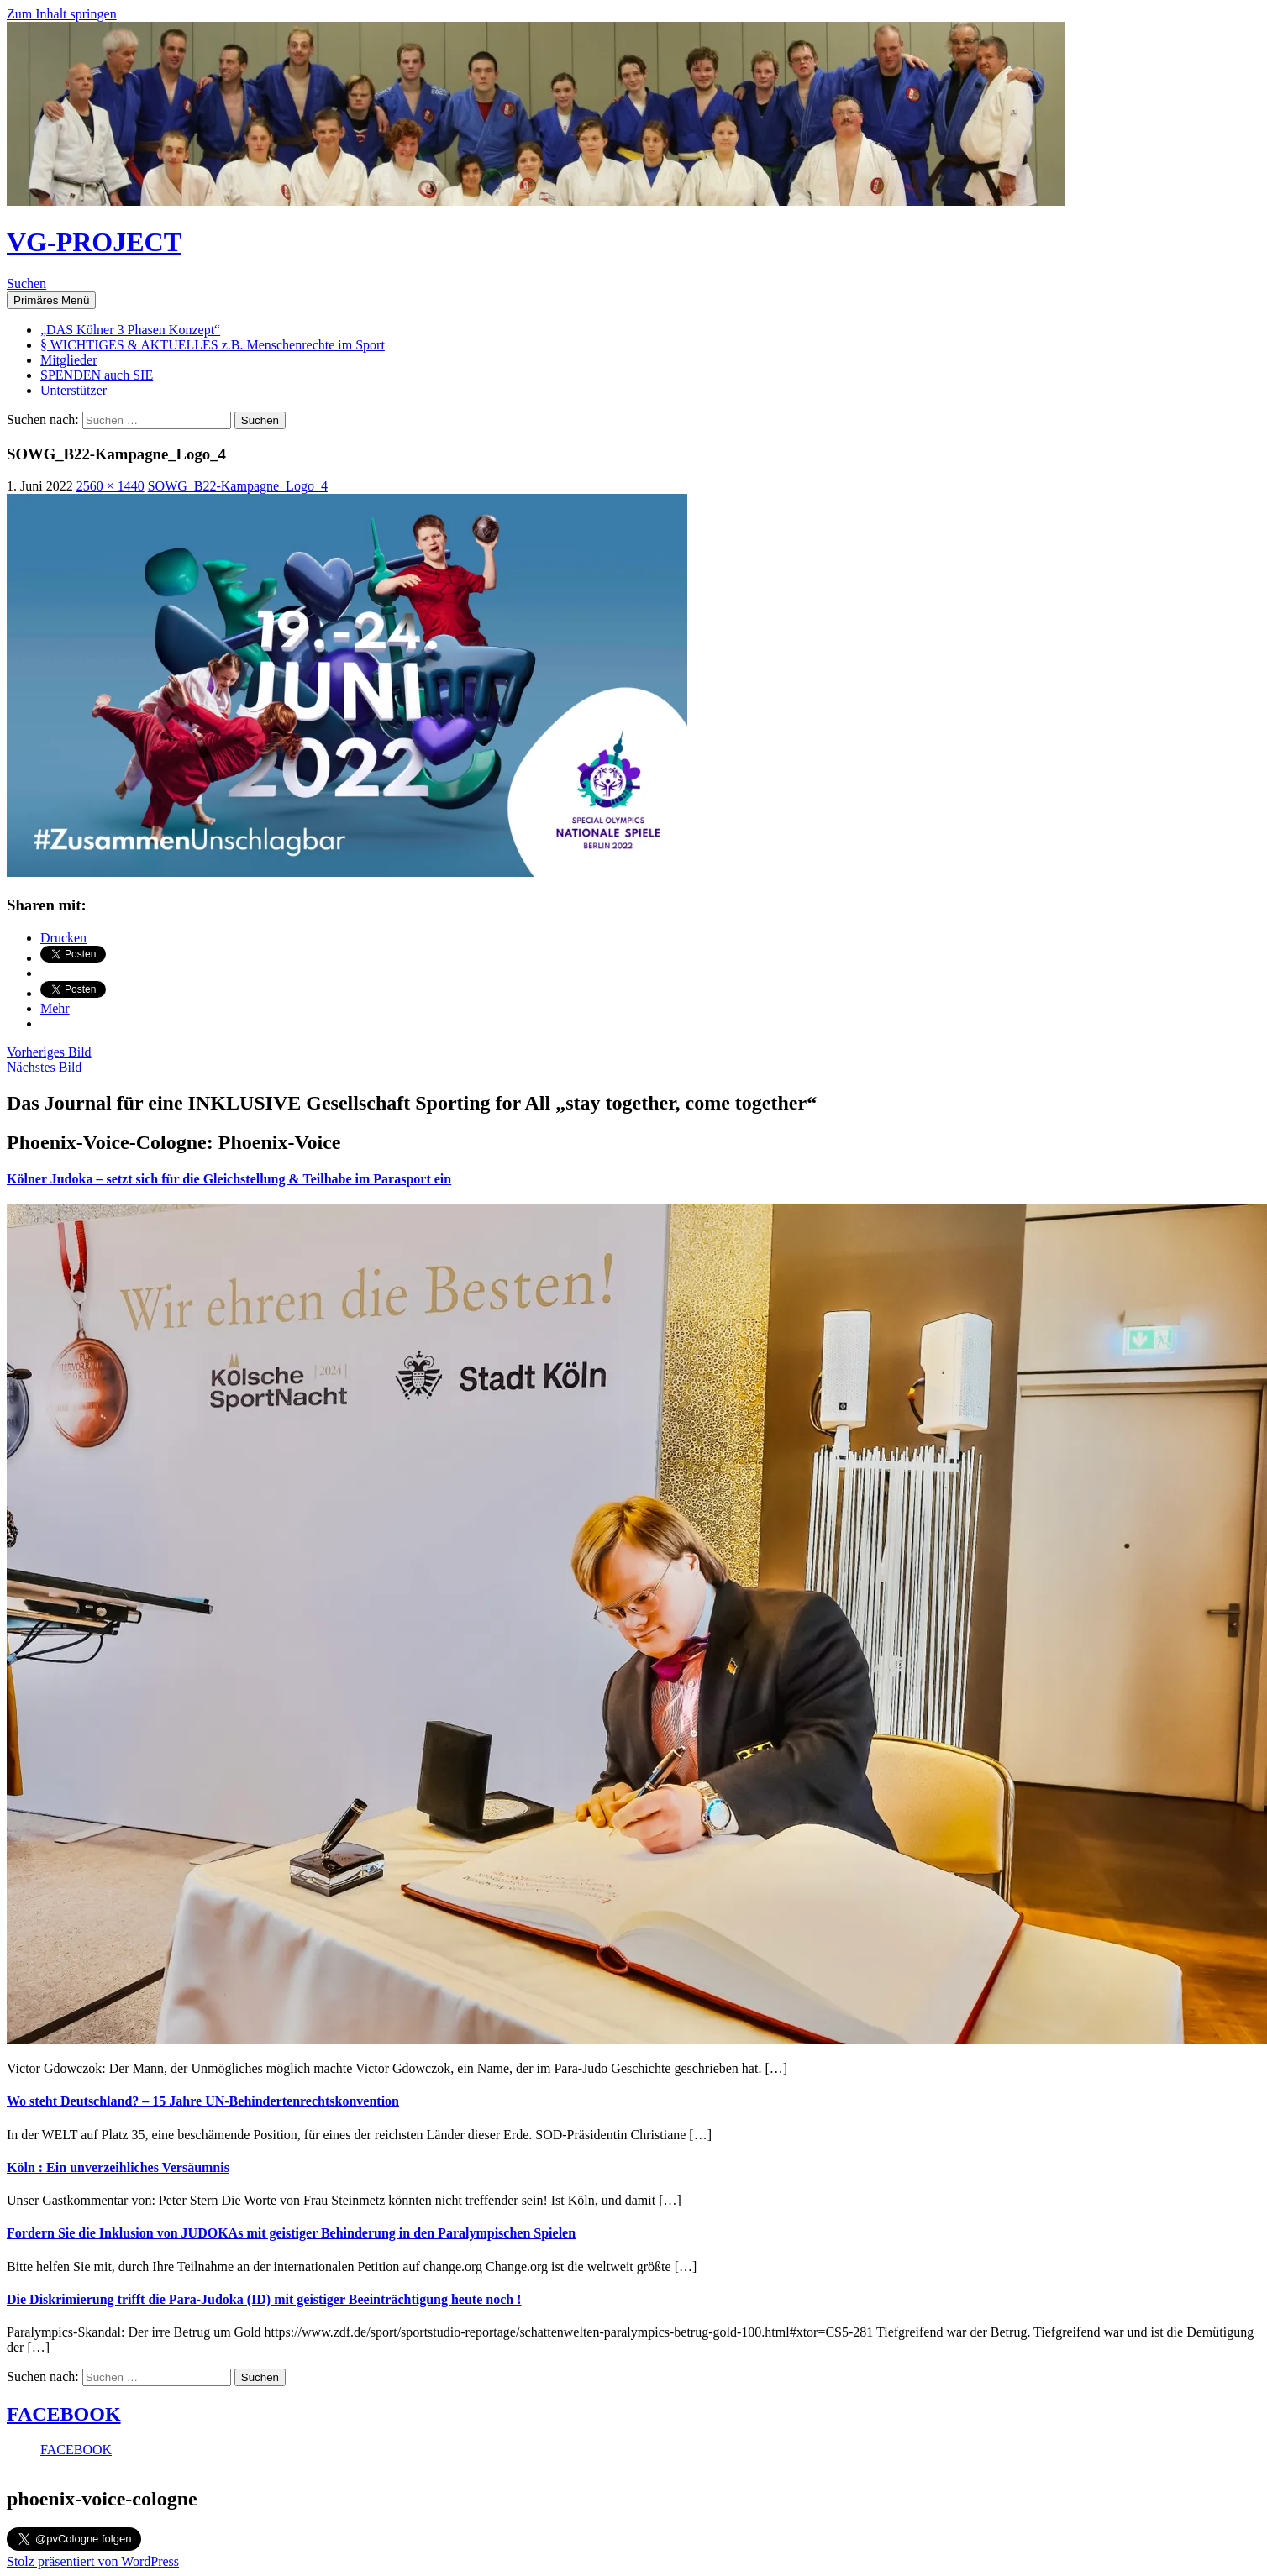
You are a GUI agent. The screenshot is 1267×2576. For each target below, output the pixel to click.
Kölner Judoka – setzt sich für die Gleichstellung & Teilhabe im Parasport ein (229, 1179)
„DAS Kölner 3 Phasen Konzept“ (130, 330)
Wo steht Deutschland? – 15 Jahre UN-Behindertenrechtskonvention (203, 2101)
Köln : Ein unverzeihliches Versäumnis (118, 2167)
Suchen (26, 283)
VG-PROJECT (94, 242)
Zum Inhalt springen (62, 14)
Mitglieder (68, 360)
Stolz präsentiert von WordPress (93, 2561)
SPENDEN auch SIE (96, 375)
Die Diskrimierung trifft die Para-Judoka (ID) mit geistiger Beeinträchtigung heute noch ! (264, 2299)
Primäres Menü (51, 300)
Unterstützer (73, 390)
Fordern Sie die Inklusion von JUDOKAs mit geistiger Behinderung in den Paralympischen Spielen (291, 2233)
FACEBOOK (64, 2414)
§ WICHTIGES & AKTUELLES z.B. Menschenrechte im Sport (212, 345)
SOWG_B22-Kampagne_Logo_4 (238, 486)
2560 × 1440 (110, 486)
